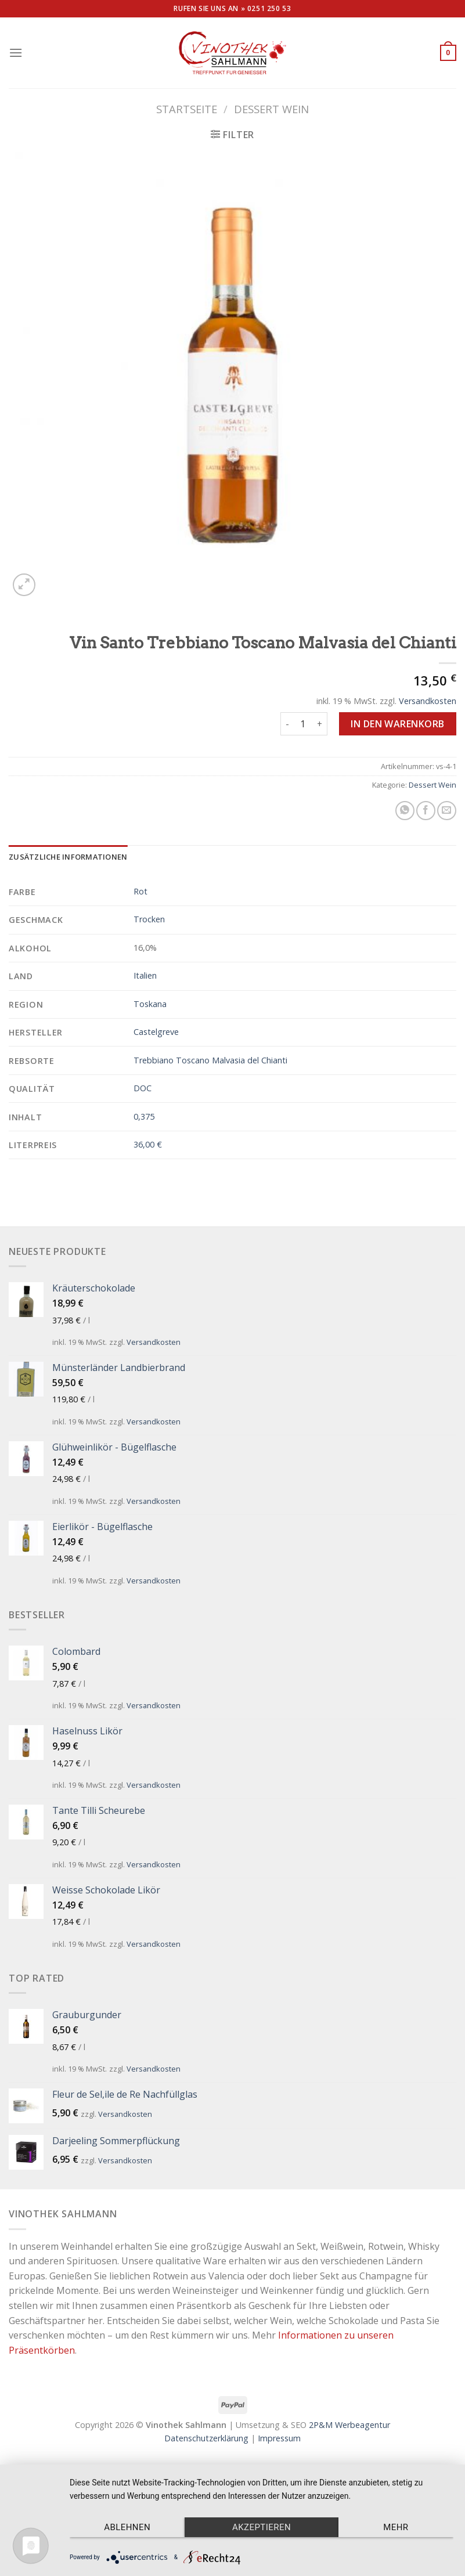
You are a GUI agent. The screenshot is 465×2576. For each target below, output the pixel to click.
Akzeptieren (261, 2527)
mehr (395, 2527)
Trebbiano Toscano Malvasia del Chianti (210, 1060)
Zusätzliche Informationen (68, 857)
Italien (145, 975)
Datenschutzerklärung (206, 2438)
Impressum (279, 2438)
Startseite (186, 109)
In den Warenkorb (398, 723)
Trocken (149, 919)
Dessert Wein (271, 109)
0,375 (144, 1116)
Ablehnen (127, 2527)
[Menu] (16, 52)
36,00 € (148, 1144)
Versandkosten (427, 700)
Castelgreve (156, 1031)
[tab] (68, 856)
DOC (143, 1088)
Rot (140, 891)
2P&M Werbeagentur (349, 2424)
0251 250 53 (269, 8)
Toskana (150, 1003)
